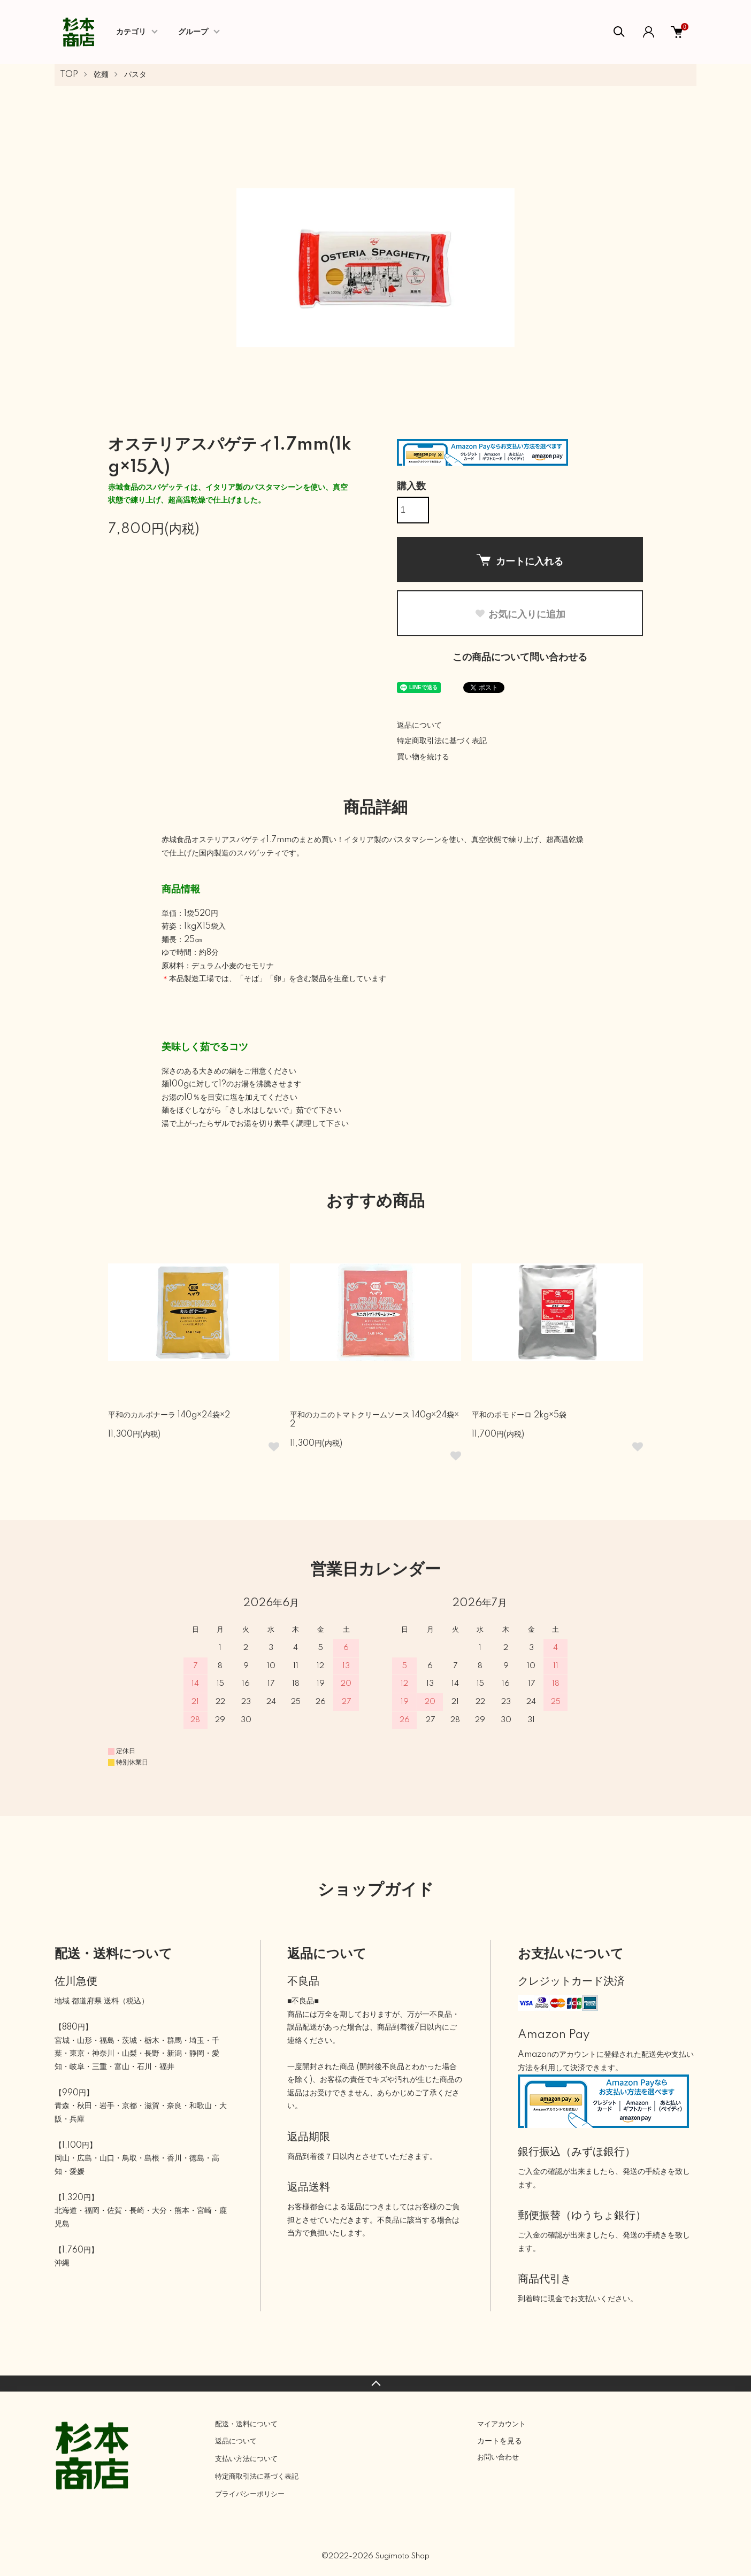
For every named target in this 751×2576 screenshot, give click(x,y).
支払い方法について (246, 2459)
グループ (193, 32)
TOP (69, 75)
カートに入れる (520, 560)
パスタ (135, 75)
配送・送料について (246, 2424)
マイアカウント (501, 2424)
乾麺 (101, 75)
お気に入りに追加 (519, 614)
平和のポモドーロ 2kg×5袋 (519, 1415)
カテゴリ (131, 32)
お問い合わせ (498, 2457)
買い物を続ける (423, 757)
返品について (419, 725)
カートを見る (499, 2440)
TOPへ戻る (375, 2384)
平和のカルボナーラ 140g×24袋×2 (169, 1415)
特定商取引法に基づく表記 (442, 741)
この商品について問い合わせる (520, 657)
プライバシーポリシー (250, 2494)
